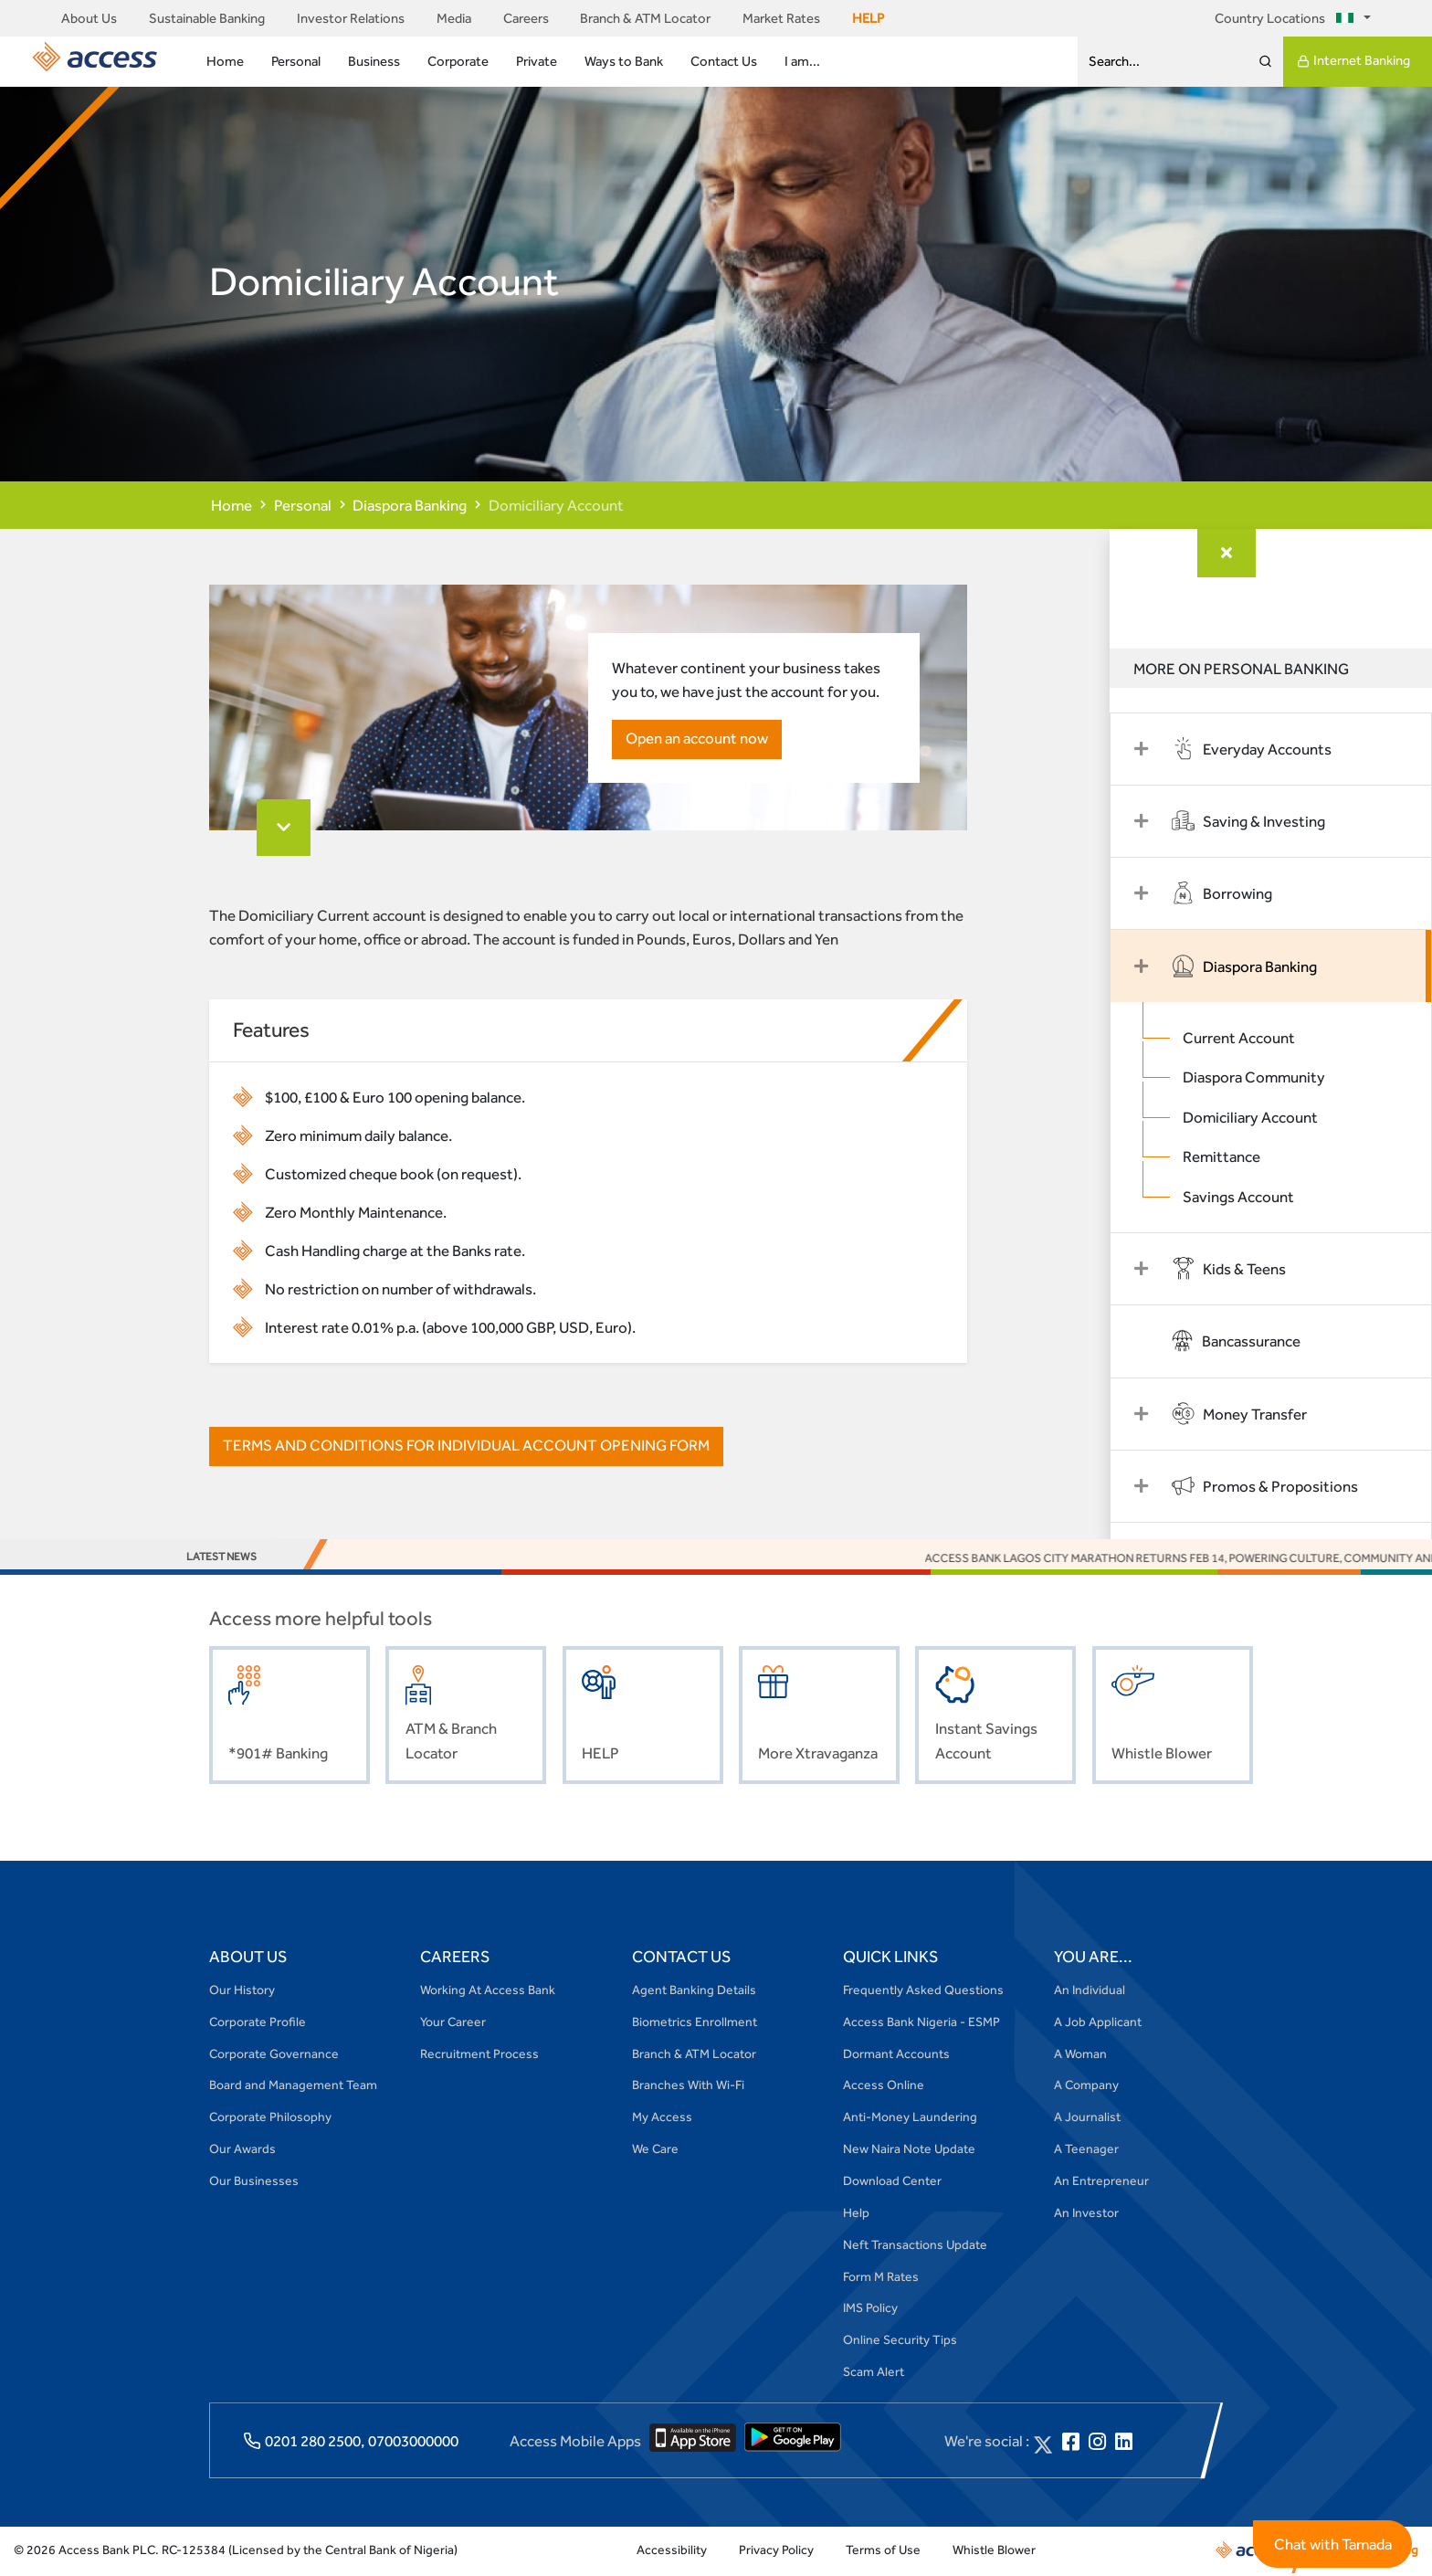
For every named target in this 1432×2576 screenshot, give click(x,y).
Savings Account (1249, 1197)
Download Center (892, 2182)
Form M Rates (881, 2278)
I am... (802, 61)
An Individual (1089, 1991)
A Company (1086, 2087)
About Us (89, 18)
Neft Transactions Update (915, 2246)
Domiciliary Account (1261, 1117)
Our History (242, 1991)
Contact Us (723, 61)
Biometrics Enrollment (694, 2023)
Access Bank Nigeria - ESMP (921, 2023)
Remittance (1232, 1157)
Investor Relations (351, 18)
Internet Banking (1353, 61)
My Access (662, 2118)
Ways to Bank (623, 61)
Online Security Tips (900, 2341)
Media (454, 18)
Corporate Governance (274, 2055)
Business (374, 61)
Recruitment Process (479, 2055)
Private (536, 61)
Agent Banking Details (694, 1991)
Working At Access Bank (487, 1991)
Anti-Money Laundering (910, 2118)
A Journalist (1087, 2118)
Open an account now (695, 740)
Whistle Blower (994, 2551)
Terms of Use (883, 2551)
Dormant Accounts (896, 2055)
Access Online (883, 2087)
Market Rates (781, 18)
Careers (526, 18)
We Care (655, 2150)
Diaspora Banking (410, 505)
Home (225, 61)
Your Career (453, 2023)
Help (856, 2214)
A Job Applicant (1098, 2023)
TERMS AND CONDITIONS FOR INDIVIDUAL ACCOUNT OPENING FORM (466, 1448)
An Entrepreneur (1101, 2182)
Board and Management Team (293, 2087)
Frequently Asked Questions (923, 1991)
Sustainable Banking (207, 18)
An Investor (1086, 2214)
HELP (868, 18)
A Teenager (1086, 2150)
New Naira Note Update (909, 2150)
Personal (296, 61)
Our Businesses (254, 2182)
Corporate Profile (257, 2023)
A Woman (1080, 2055)
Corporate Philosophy (270, 2118)
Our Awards (242, 2150)
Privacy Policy (776, 2551)
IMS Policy (870, 2310)
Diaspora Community (1265, 1078)
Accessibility (672, 2551)
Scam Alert (873, 2373)
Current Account (1250, 1038)
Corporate (458, 61)
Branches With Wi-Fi (688, 2087)
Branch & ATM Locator (645, 18)
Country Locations (1287, 18)
